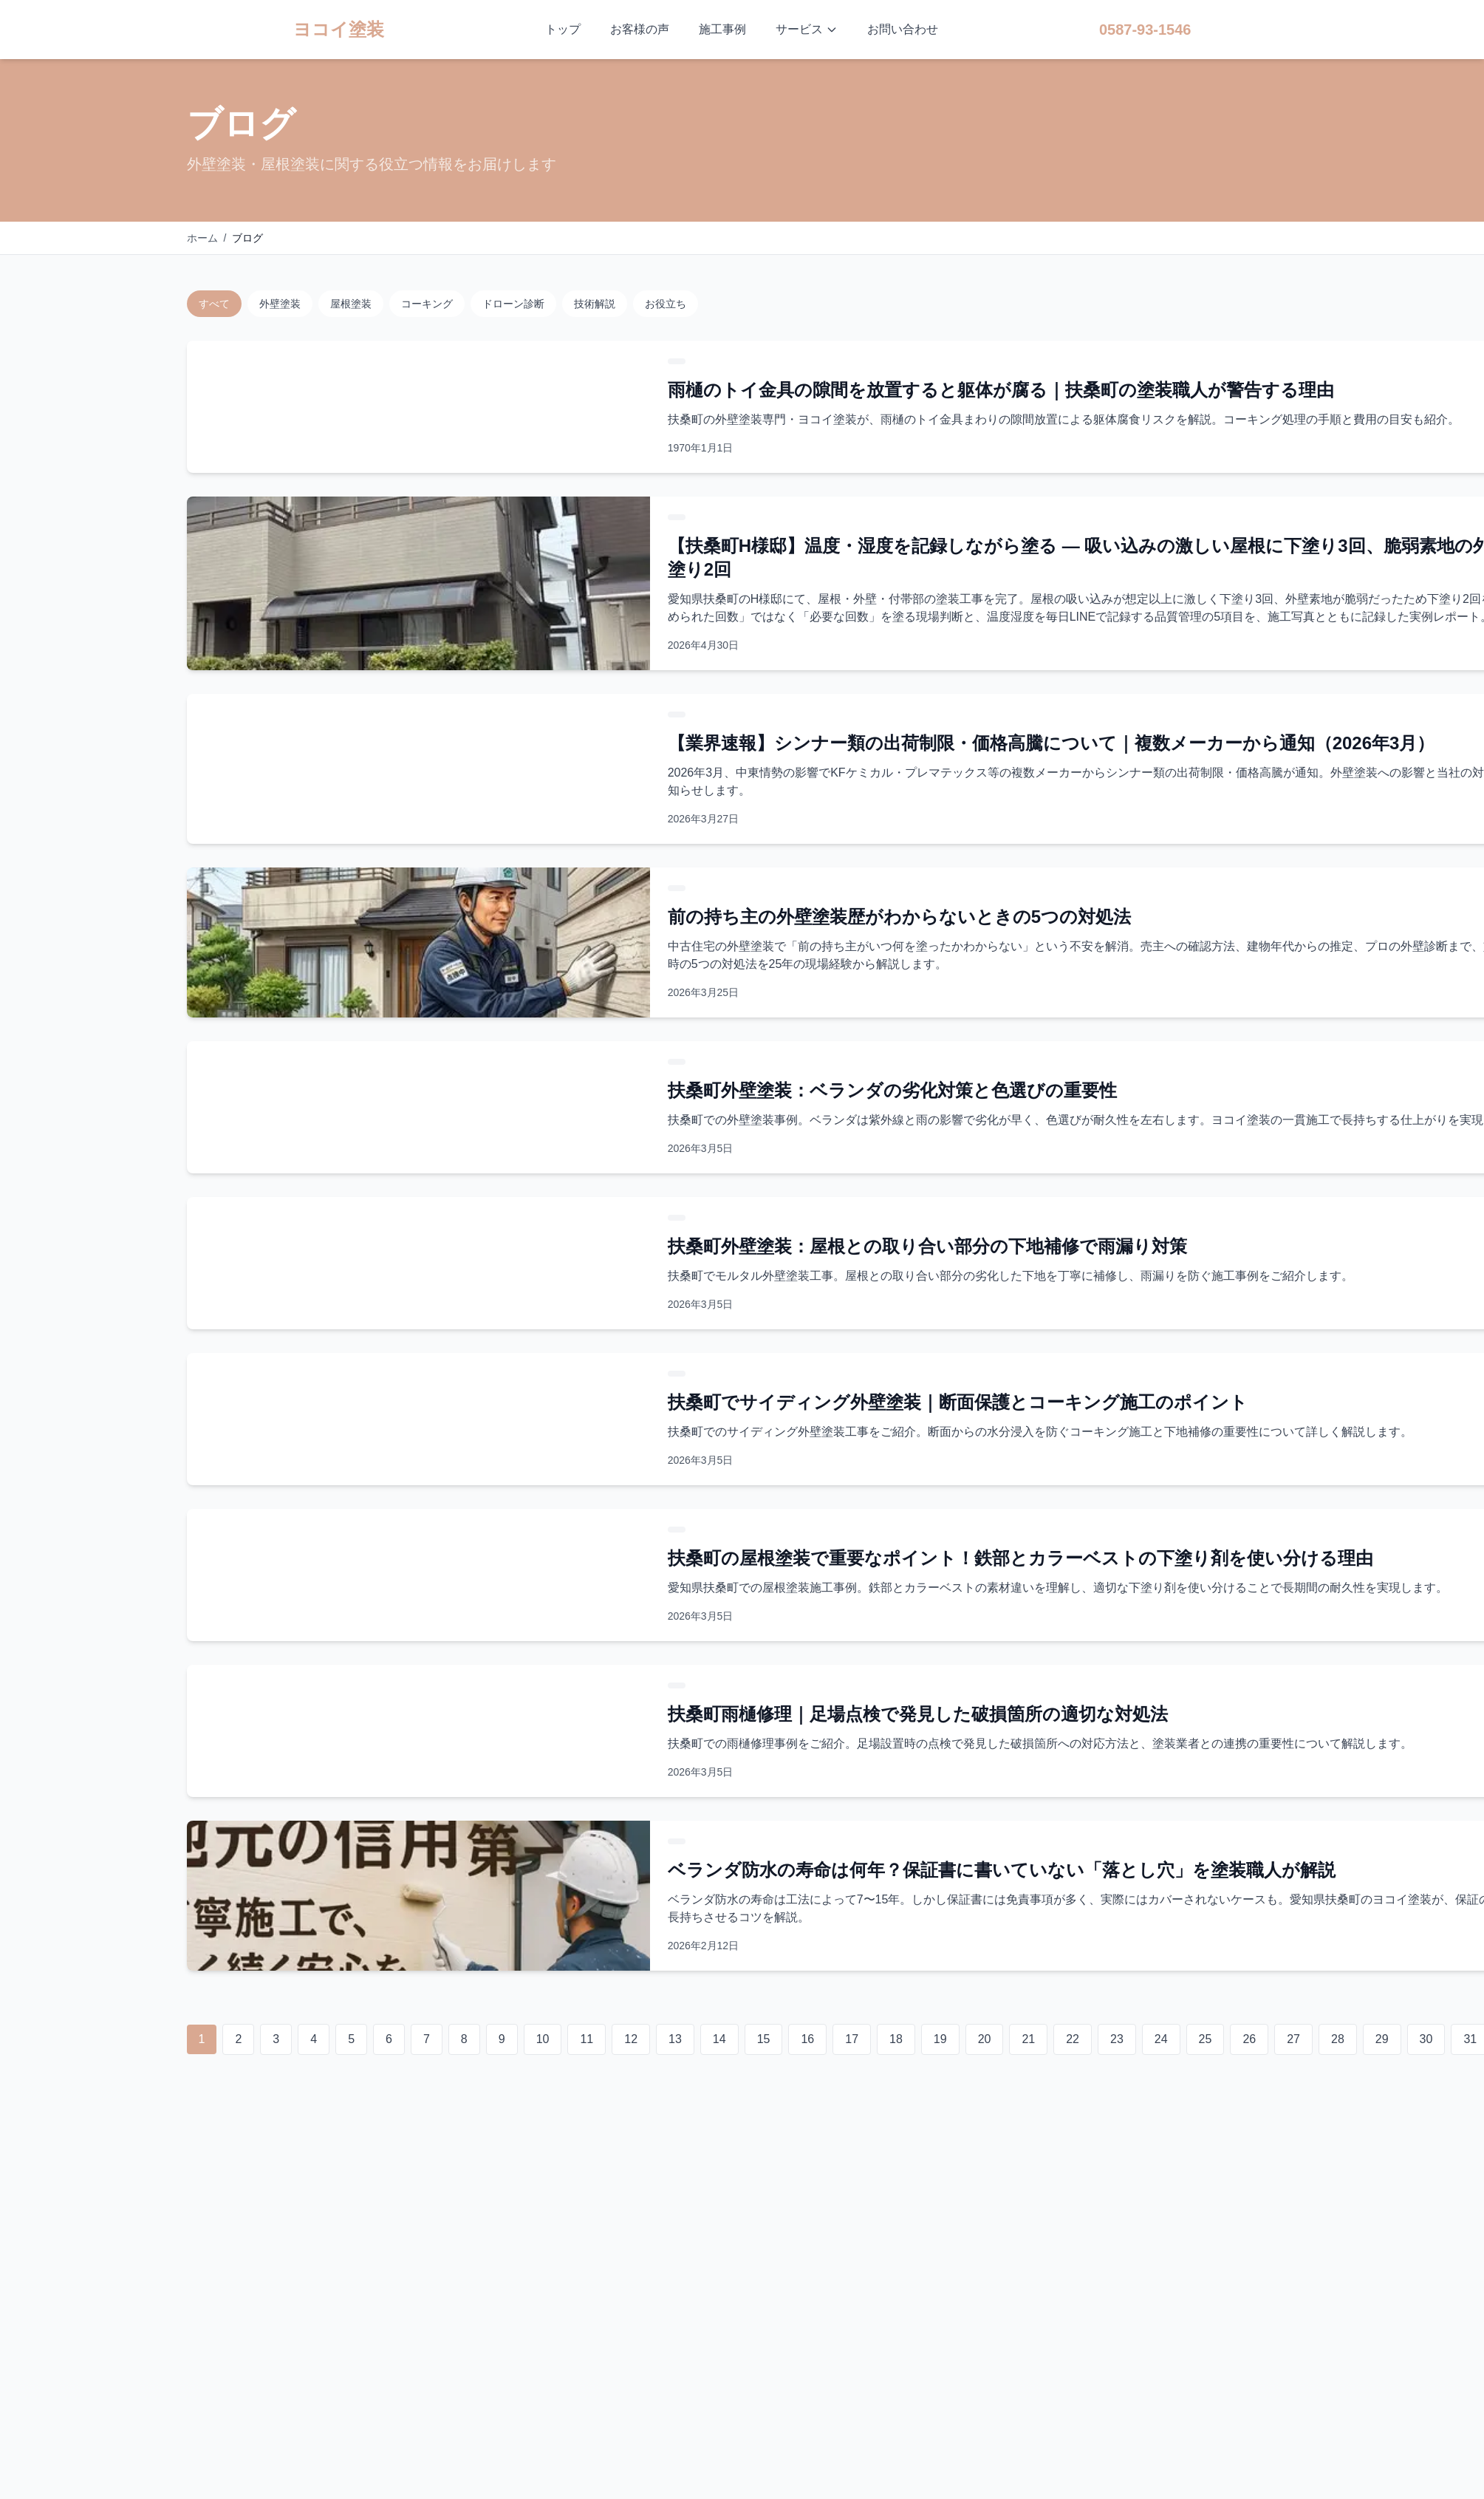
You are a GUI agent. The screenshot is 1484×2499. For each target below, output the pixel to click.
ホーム (202, 238)
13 (675, 2039)
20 (984, 2039)
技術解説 (594, 304)
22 (1072, 2039)
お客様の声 (639, 29)
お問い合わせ (902, 29)
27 (1293, 2039)
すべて (214, 304)
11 (586, 2039)
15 (763, 2039)
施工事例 (722, 29)
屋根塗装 (351, 304)
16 (807, 2039)
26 (1249, 2039)
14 (719, 2039)
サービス (807, 29)
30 (1426, 2039)
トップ (563, 29)
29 (1382, 2039)
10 (543, 2039)
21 (1028, 2039)
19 (940, 2039)
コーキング (427, 304)
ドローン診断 (513, 304)
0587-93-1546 (1145, 29)
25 (1205, 2039)
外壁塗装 (280, 304)
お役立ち (665, 304)
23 (1117, 2039)
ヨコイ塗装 (338, 29)
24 (1161, 2039)
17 (851, 2039)
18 (896, 2039)
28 (1337, 2039)
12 (630, 2039)
